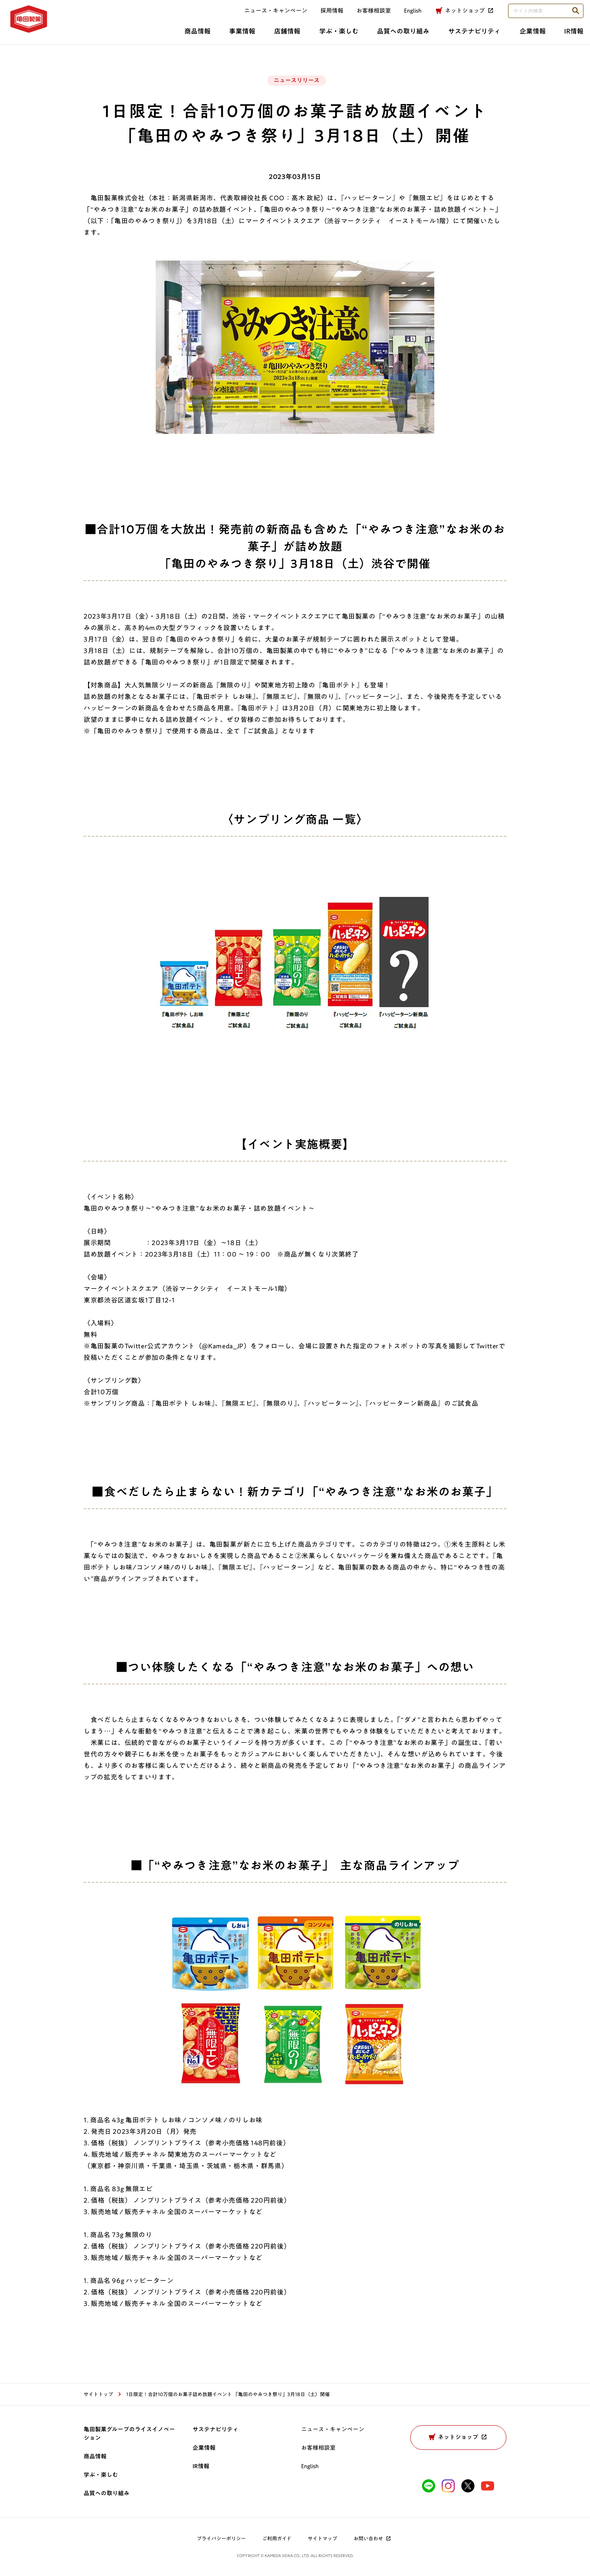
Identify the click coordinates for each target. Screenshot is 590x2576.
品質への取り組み (324, 35)
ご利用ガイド (276, 2538)
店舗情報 (201, 35)
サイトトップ (98, 2394)
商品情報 (103, 35)
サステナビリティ (399, 35)
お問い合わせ (373, 2538)
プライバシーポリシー (221, 2538)
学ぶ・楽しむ (256, 35)
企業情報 (461, 35)
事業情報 (152, 35)
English (310, 2466)
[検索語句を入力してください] (538, 15)
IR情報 (506, 35)
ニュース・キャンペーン (268, 15)
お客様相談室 (366, 15)
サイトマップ (322, 2538)
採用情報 (324, 15)
